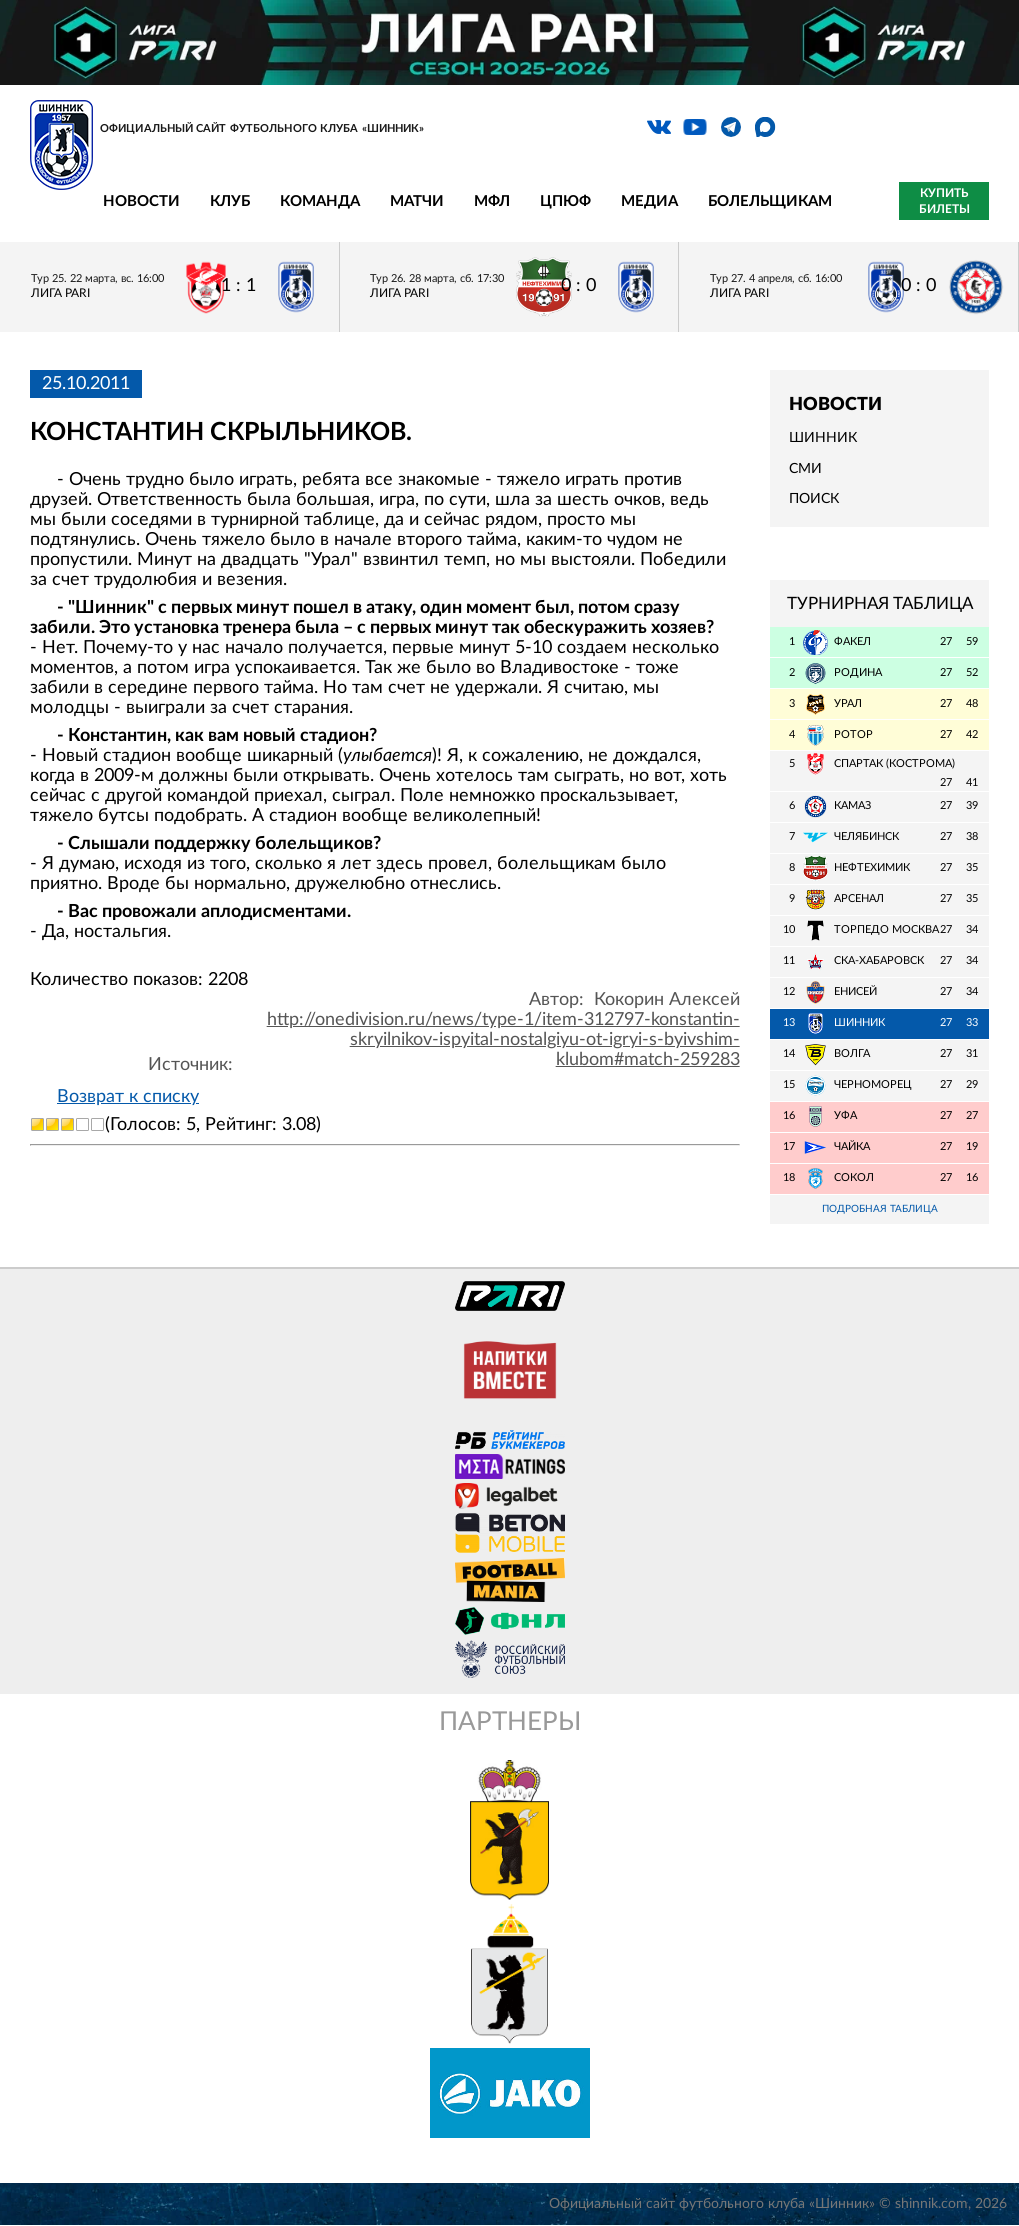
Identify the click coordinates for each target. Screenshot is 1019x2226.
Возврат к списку (128, 1097)
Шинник (823, 438)
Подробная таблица (880, 1209)
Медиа (649, 201)
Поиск (814, 499)
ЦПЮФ (565, 201)
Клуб (230, 201)
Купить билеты (944, 201)
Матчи (417, 201)
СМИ (805, 469)
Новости (141, 201)
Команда (320, 201)
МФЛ (492, 201)
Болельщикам (770, 201)
